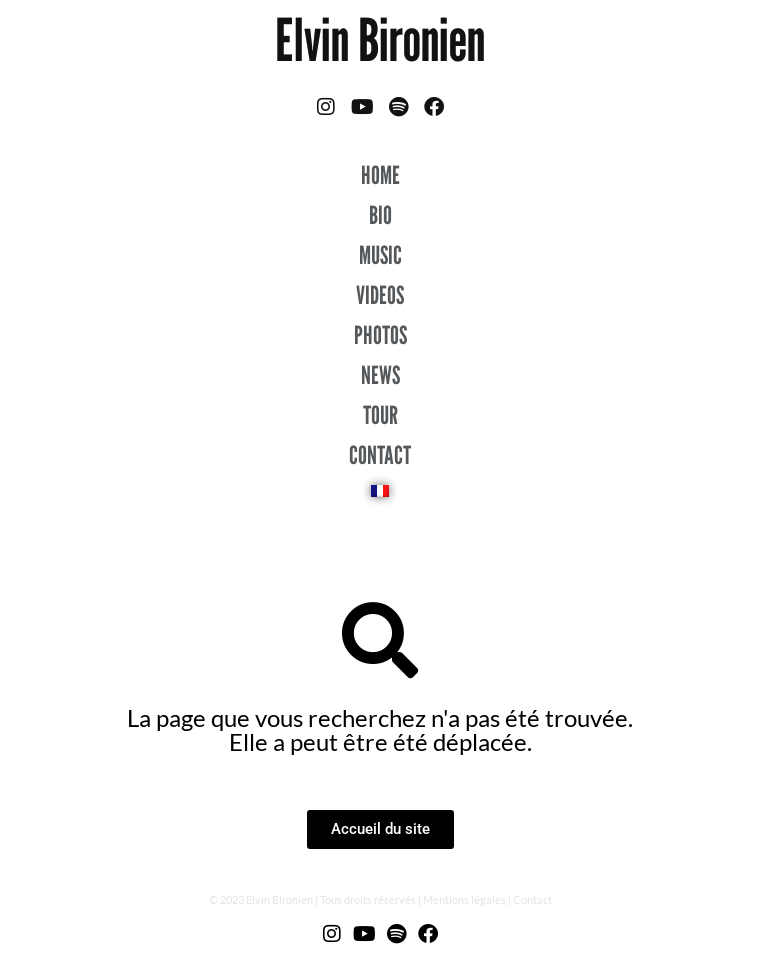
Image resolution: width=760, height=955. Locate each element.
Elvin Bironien (380, 39)
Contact (532, 899)
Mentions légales (464, 899)
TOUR (380, 415)
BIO (380, 215)
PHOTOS (380, 335)
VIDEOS (380, 295)
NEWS (380, 375)
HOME (380, 175)
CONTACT (380, 455)
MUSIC (380, 255)
